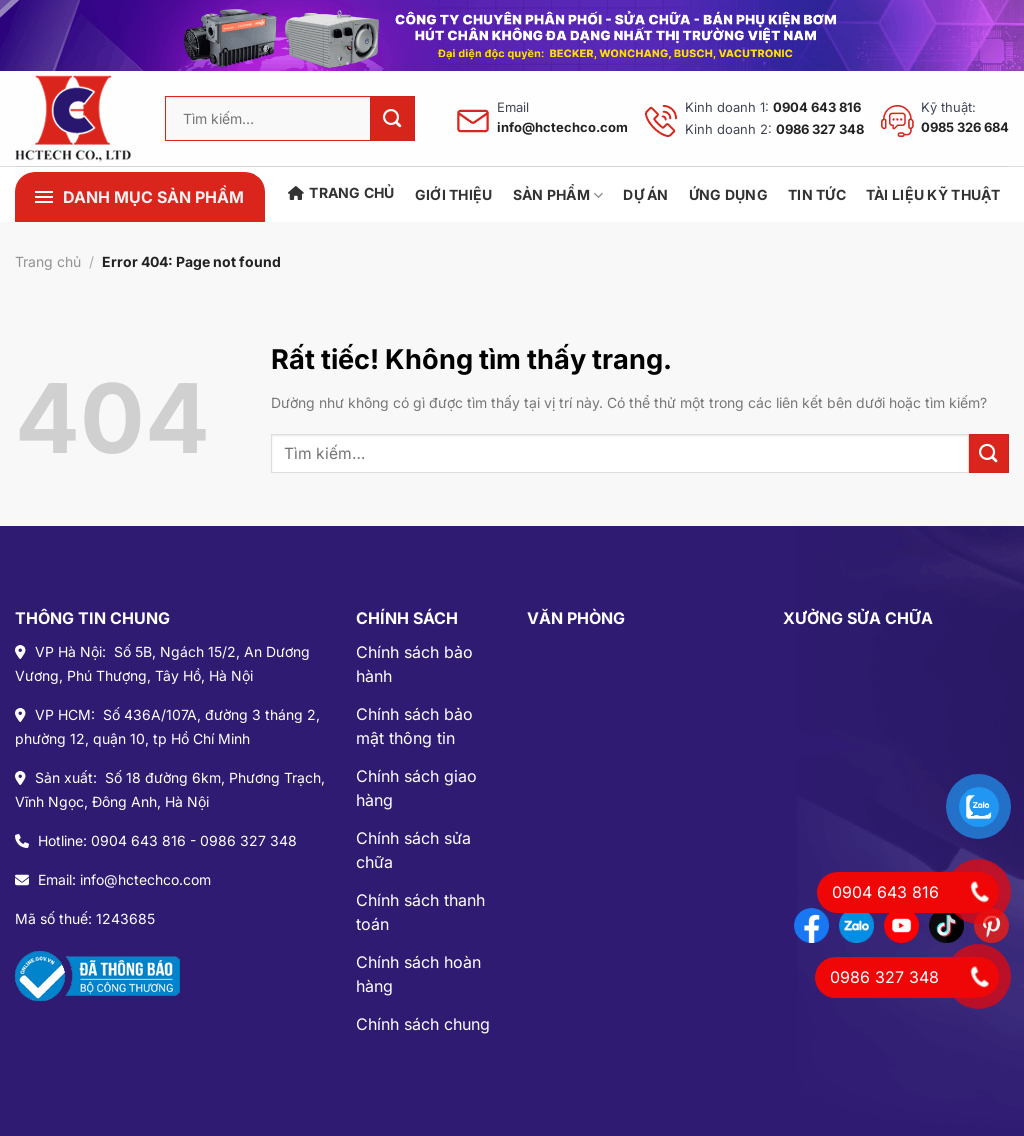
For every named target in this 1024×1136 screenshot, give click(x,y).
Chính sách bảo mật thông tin (414, 726)
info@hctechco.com (562, 127)
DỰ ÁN (645, 195)
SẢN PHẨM (558, 195)
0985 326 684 (965, 127)
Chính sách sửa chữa (413, 850)
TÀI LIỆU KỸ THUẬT (933, 195)
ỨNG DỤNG (728, 195)
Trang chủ (341, 193)
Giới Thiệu (454, 195)
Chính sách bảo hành (414, 664)
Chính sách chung (423, 1024)
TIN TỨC (817, 195)
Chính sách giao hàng (416, 788)
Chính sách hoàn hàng (418, 974)
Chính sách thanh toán (420, 912)
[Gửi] (392, 118)
